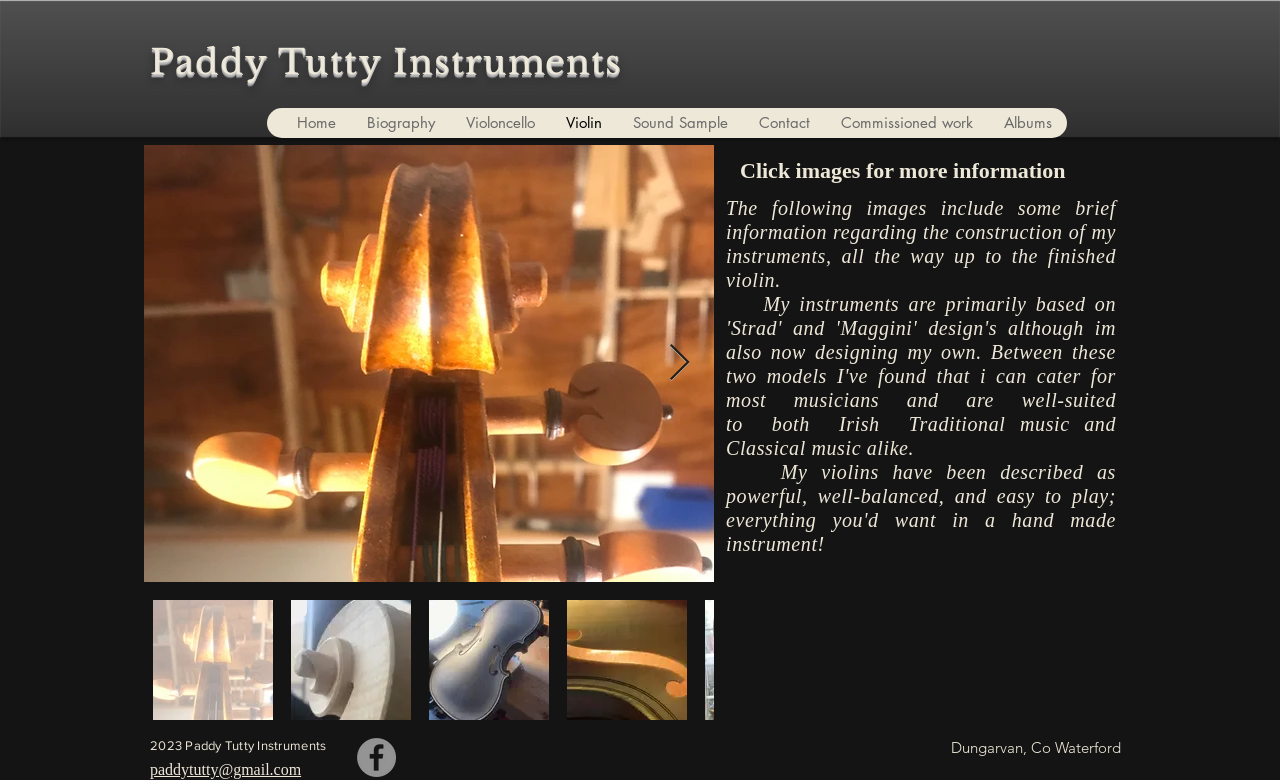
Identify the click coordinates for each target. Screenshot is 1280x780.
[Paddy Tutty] (376, 757)
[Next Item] (679, 363)
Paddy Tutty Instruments (386, 62)
